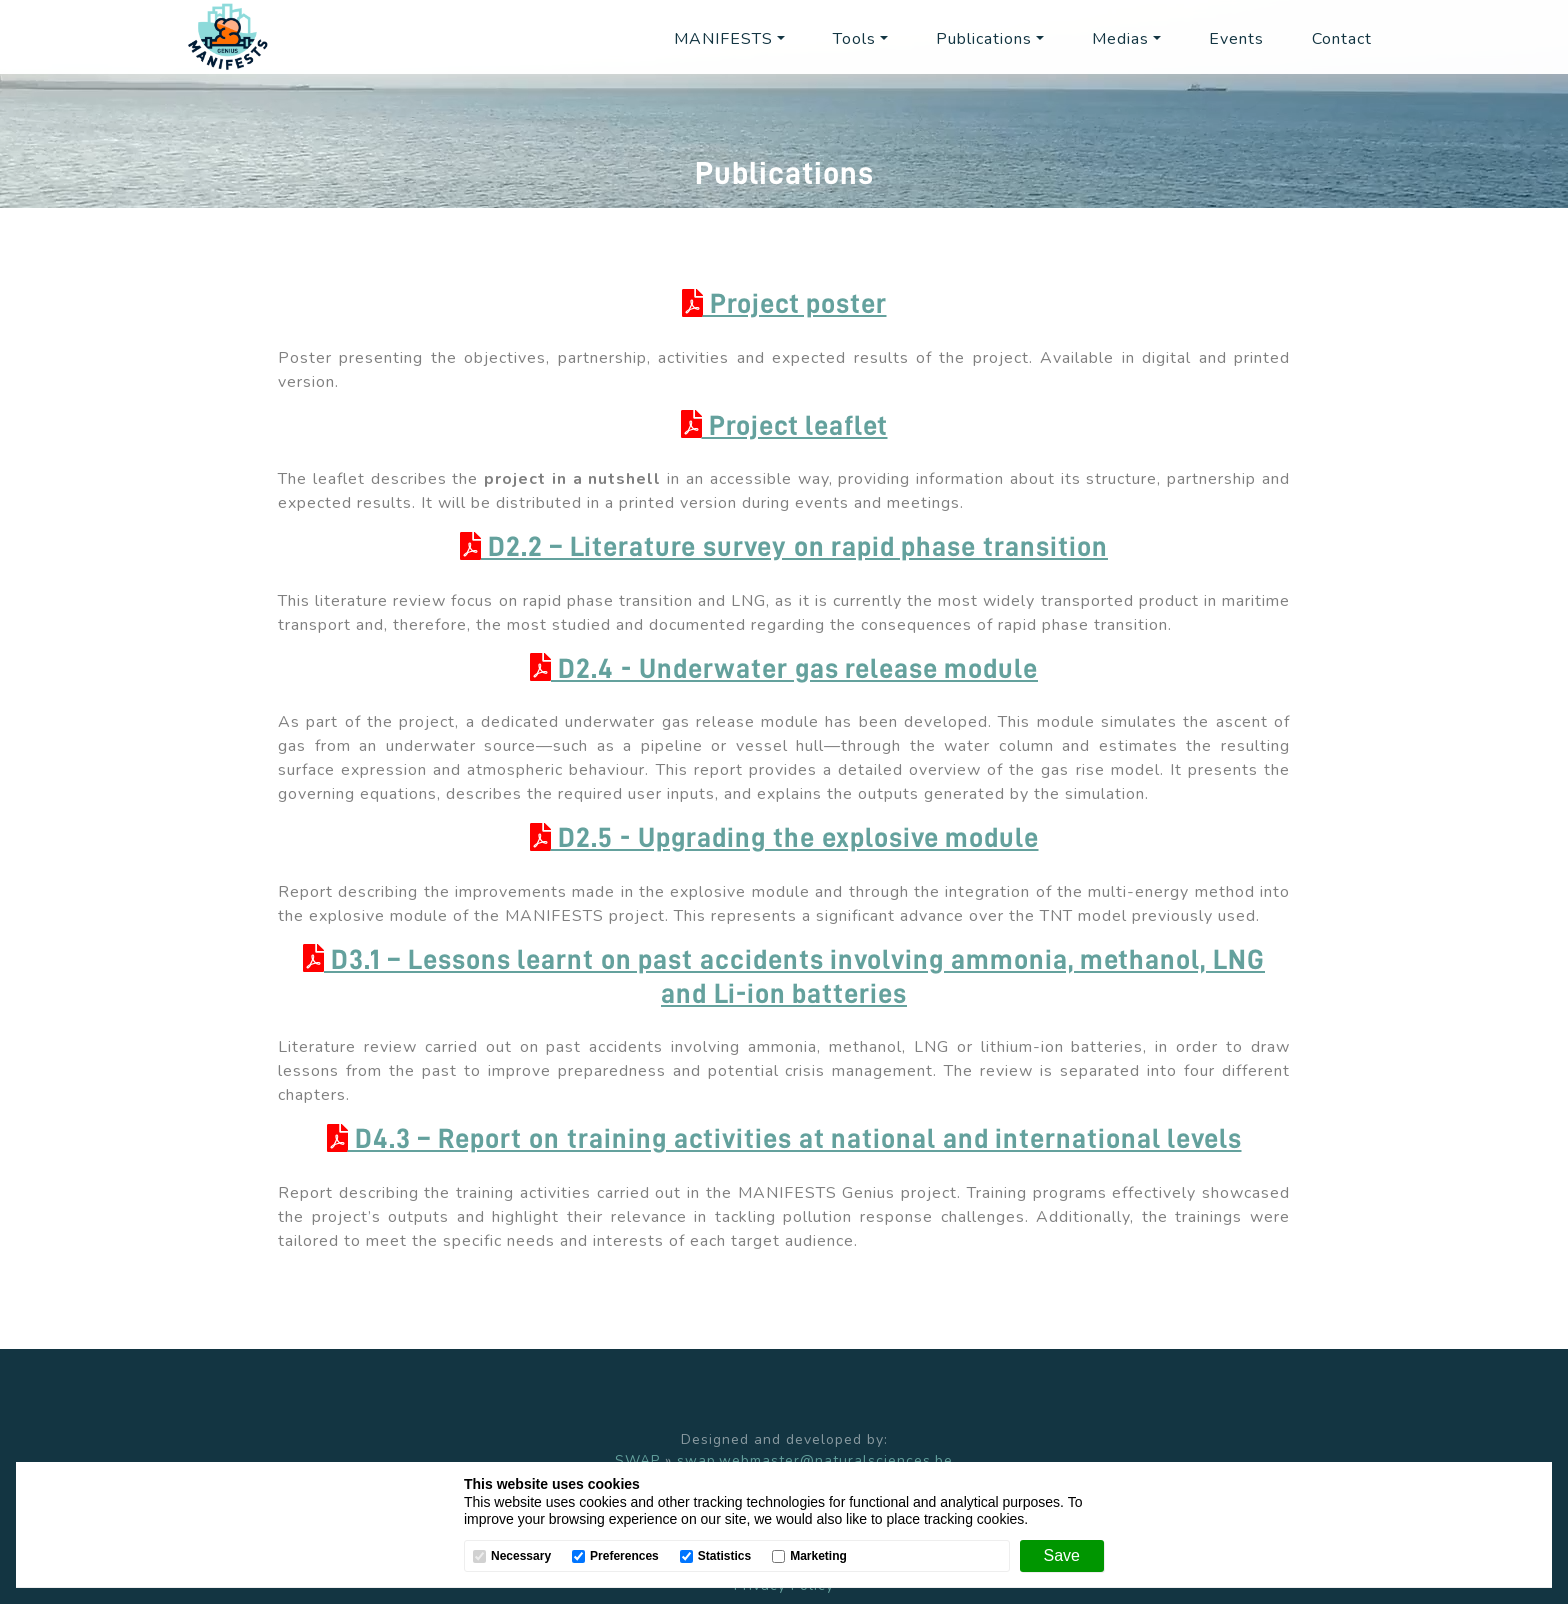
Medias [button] (1120, 39)
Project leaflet (784, 426)
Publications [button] (984, 39)
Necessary (521, 1556)
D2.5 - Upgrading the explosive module (784, 838)
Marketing (818, 1556)
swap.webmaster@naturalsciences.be (815, 1460)
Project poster (784, 304)
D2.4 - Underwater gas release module (784, 669)
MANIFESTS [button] (723, 39)
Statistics (724, 1556)
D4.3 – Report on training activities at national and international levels (784, 1139)
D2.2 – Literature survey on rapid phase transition (784, 547)
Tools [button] (854, 39)
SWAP (637, 1460)
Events (1236, 39)
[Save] (1062, 1556)
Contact (1342, 39)
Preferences (624, 1556)
